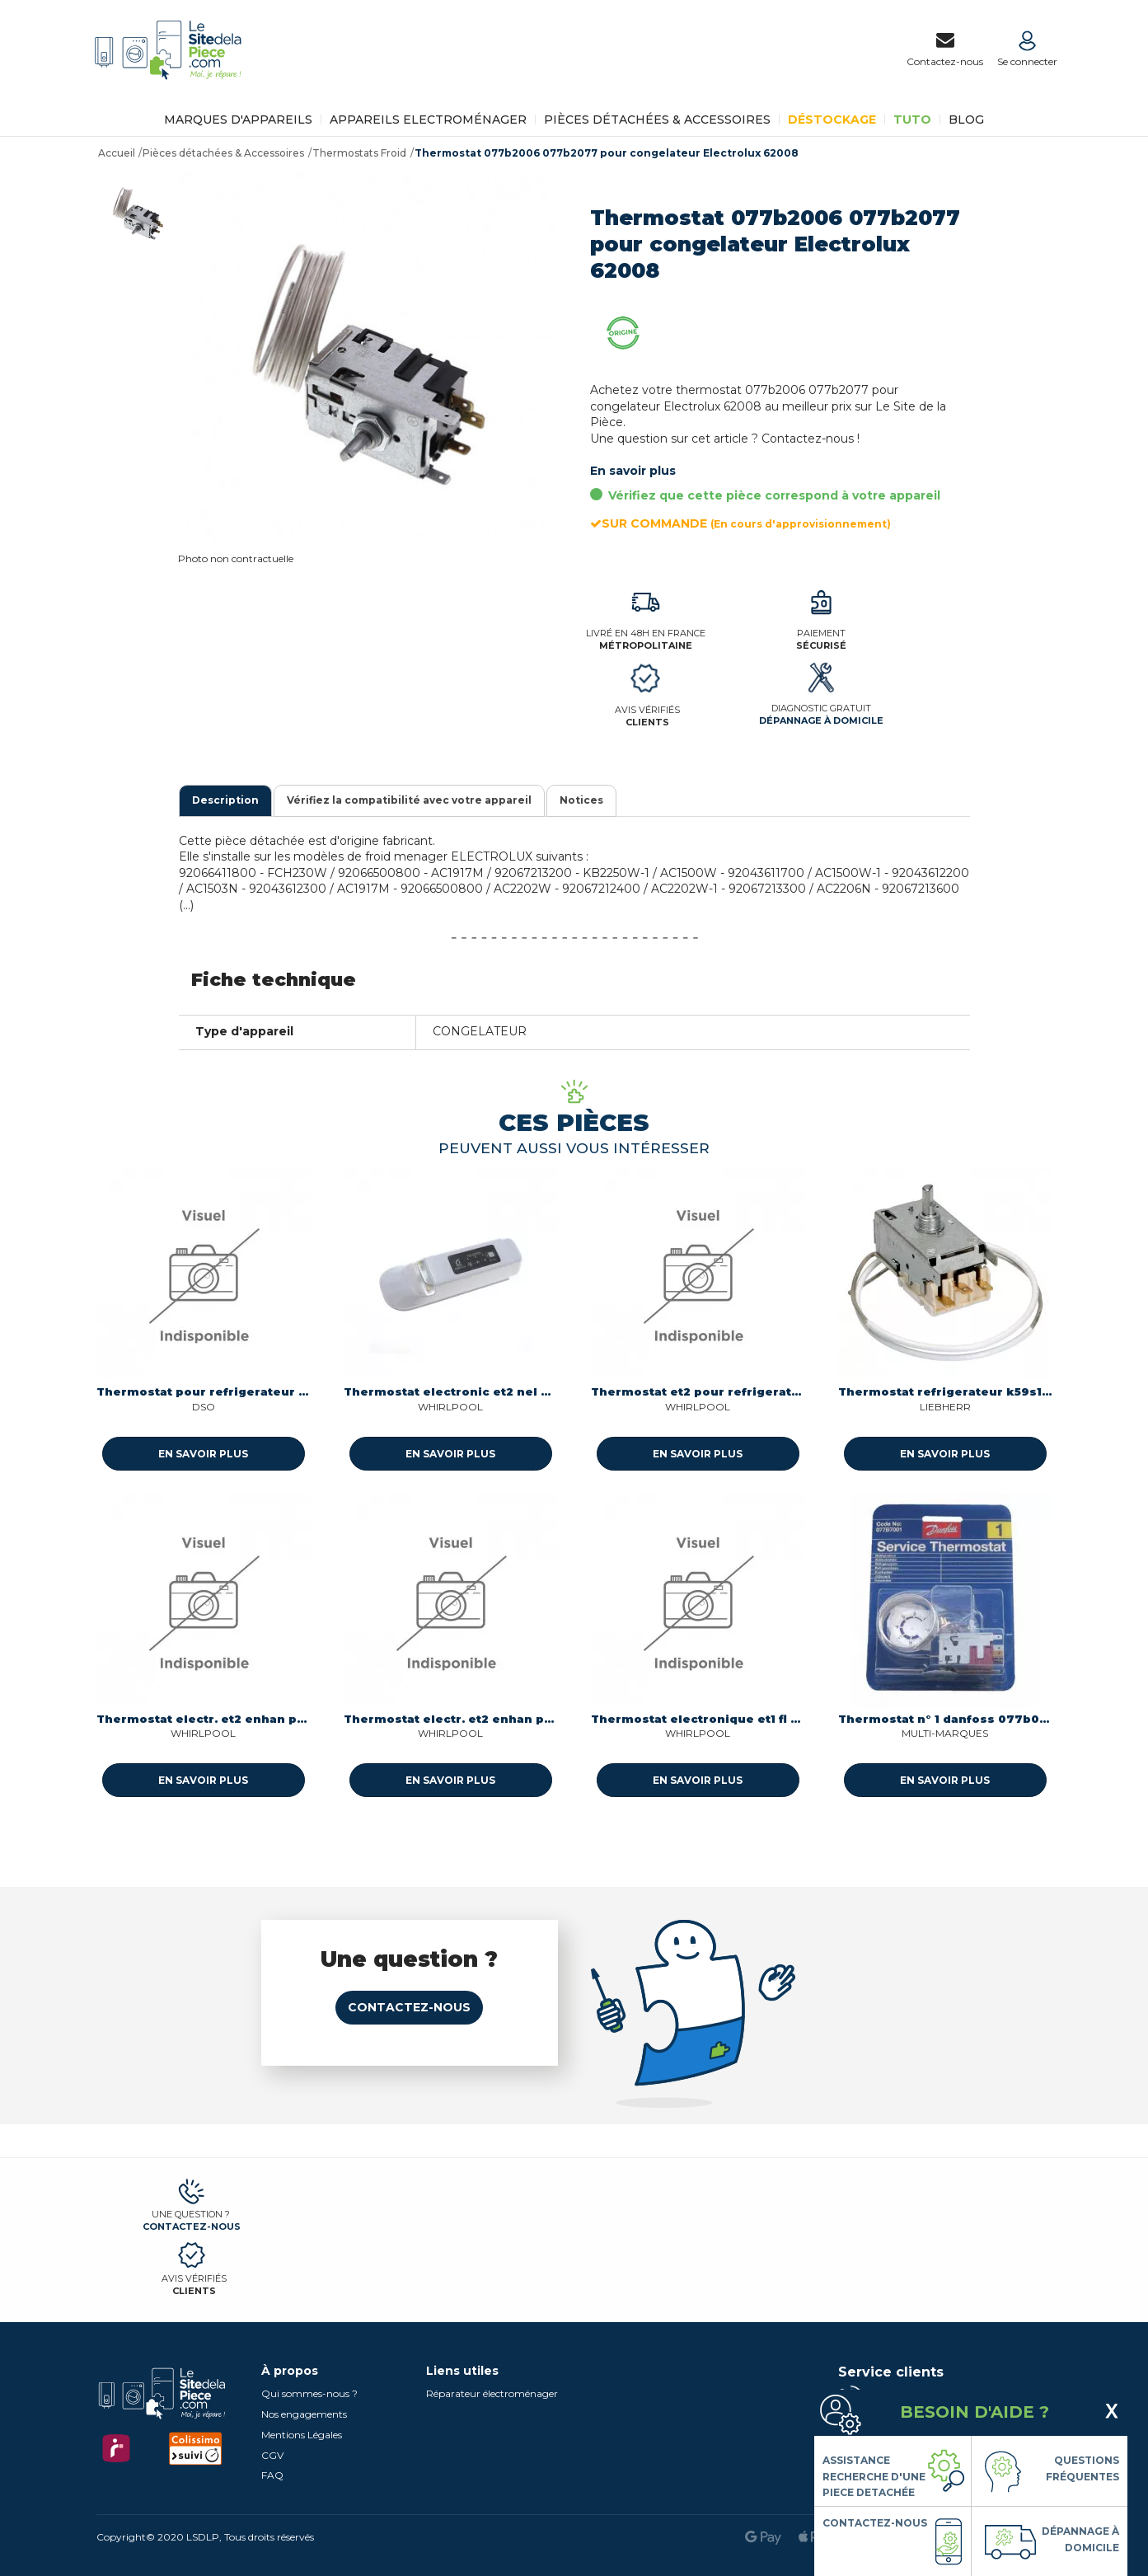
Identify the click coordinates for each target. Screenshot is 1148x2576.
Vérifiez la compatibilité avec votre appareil (409, 800)
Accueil (116, 153)
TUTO (912, 119)
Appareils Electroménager (428, 119)
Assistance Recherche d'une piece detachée (873, 2476)
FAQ (272, 2475)
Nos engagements (304, 2414)
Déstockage (832, 119)
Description (225, 800)
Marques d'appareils (238, 119)
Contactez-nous (409, 2007)
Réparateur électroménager (492, 2393)
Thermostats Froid (359, 153)
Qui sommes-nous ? (309, 2393)
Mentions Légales (301, 2434)
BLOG (966, 119)
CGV (272, 2455)
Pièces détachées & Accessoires (657, 119)
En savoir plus (633, 470)
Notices (581, 800)
